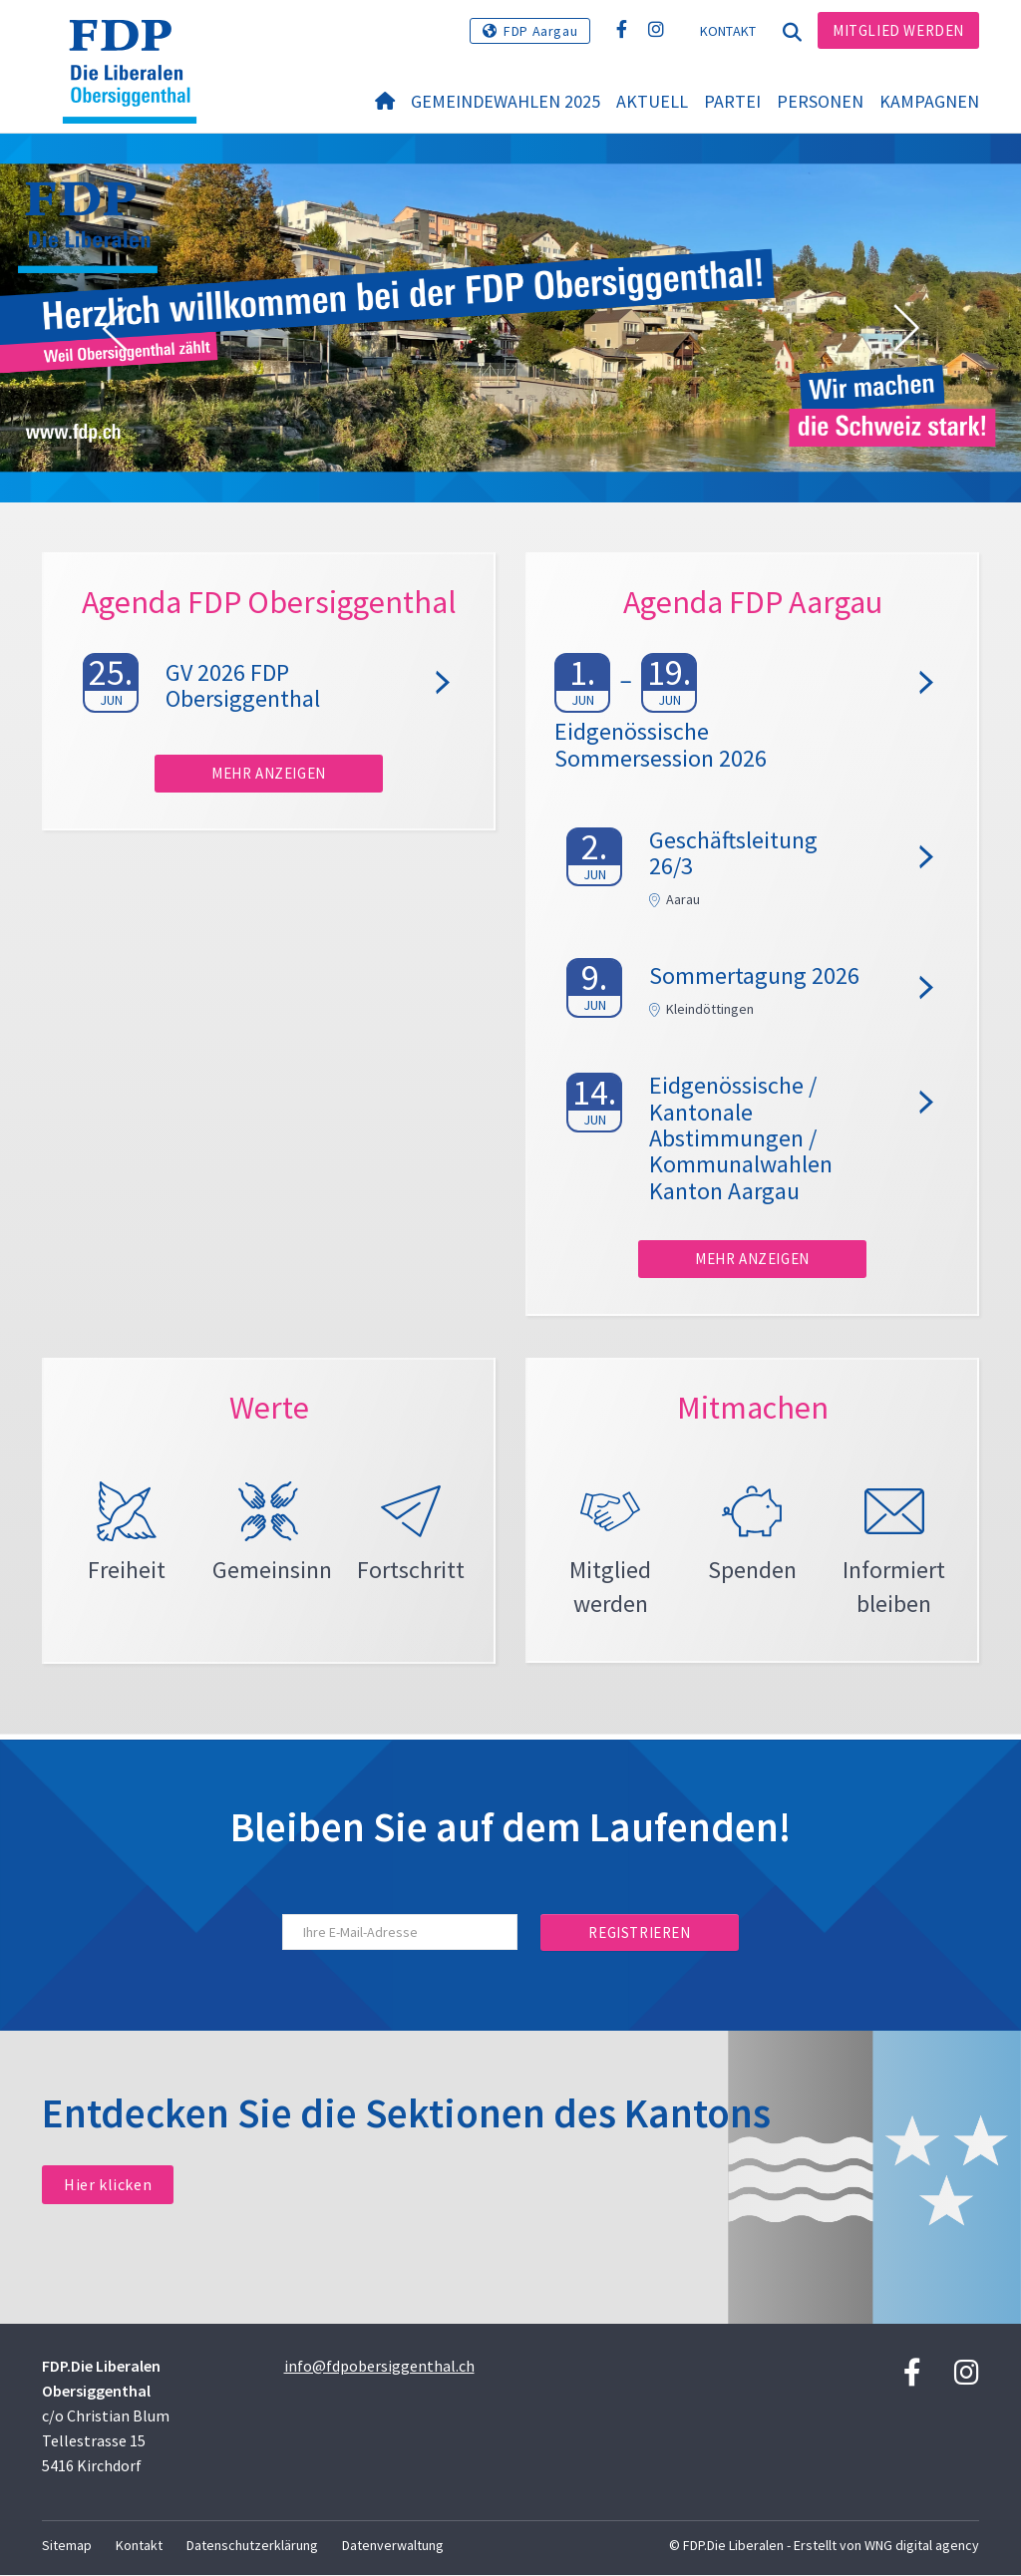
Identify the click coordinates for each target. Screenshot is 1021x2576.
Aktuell (652, 101)
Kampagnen (929, 101)
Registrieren (639, 1933)
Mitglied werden (898, 30)
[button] (115, 329)
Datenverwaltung (393, 2546)
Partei (732, 101)
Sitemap (67, 2546)
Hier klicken (108, 2186)
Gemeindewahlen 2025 (505, 101)
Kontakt (728, 31)
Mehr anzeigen (268, 773)
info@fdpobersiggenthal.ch (379, 2367)
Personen (820, 101)
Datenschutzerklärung (252, 2546)
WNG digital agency (921, 2546)
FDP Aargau (540, 31)
